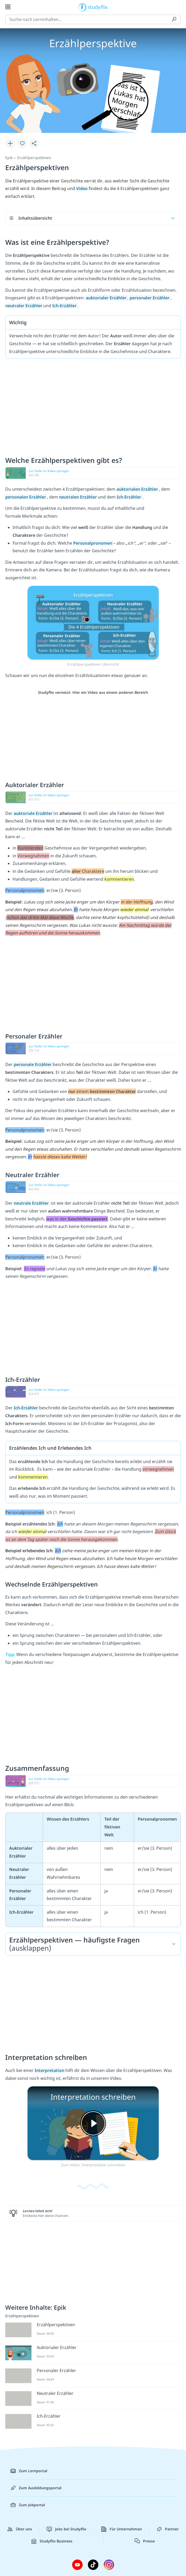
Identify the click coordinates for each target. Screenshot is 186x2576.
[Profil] (178, 6)
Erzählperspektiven (34, 157)
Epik (9, 157)
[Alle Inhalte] (7, 6)
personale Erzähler (33, 1064)
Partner (168, 2529)
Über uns (19, 2529)
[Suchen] (174, 19)
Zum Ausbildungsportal (35, 2488)
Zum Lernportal (28, 2471)
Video (82, 188)
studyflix (98, 6)
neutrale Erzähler (32, 1203)
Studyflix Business (51, 2541)
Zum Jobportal (27, 2505)
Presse (145, 2541)
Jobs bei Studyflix (66, 2529)
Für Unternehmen (121, 2529)
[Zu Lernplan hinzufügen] (10, 143)
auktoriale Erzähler (34, 813)
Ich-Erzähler (26, 1408)
